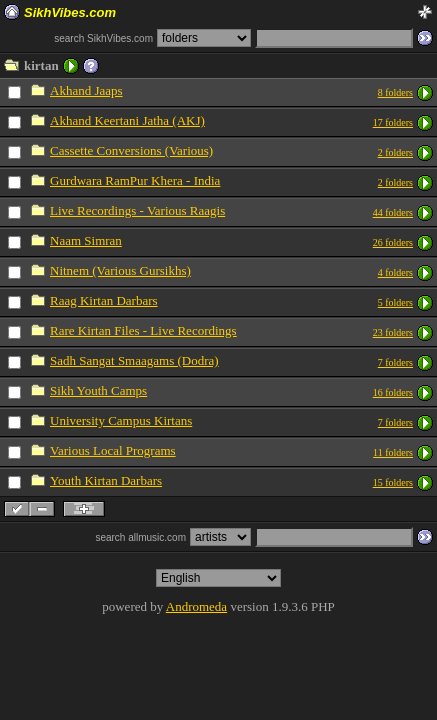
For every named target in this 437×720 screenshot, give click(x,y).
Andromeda (196, 606)
